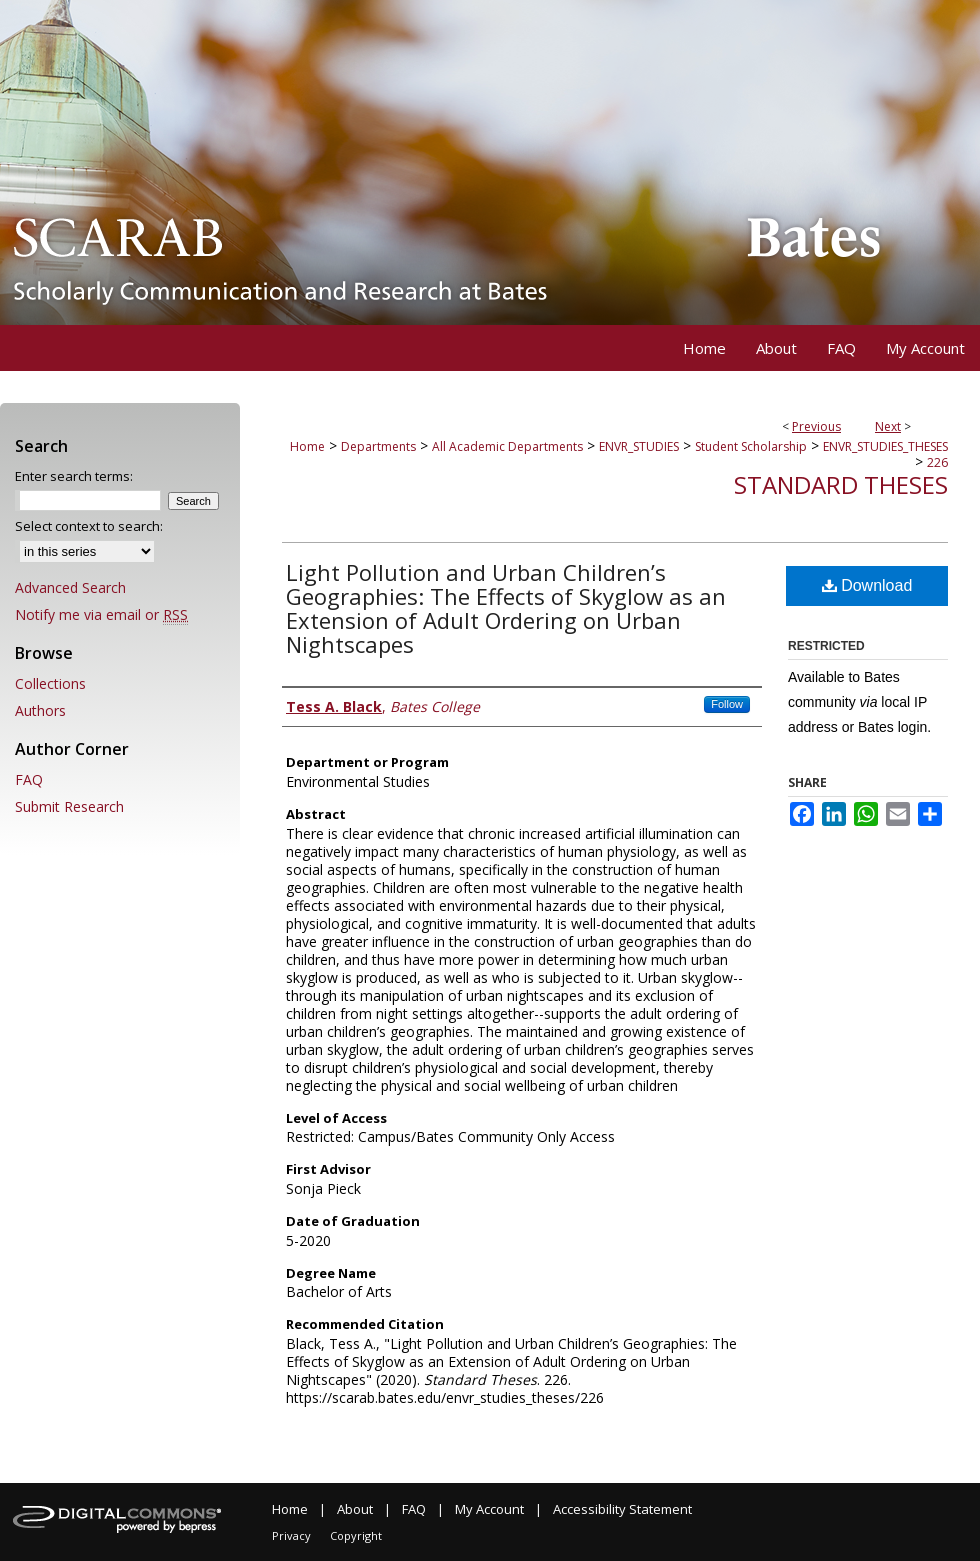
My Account (489, 1509)
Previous (816, 426)
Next (888, 426)
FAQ (29, 779)
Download (867, 585)
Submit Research (69, 806)
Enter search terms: (74, 476)
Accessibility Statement (622, 1509)
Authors (40, 710)
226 (937, 462)
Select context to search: (89, 526)
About (355, 1509)
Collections (50, 683)
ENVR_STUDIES (639, 446)
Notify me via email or (101, 614)
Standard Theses (841, 484)
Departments (378, 446)
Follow (727, 704)
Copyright (356, 1535)
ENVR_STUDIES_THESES (885, 446)
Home (307, 446)
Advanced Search (70, 587)
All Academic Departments (507, 446)
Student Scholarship (751, 446)
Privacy (291, 1535)
